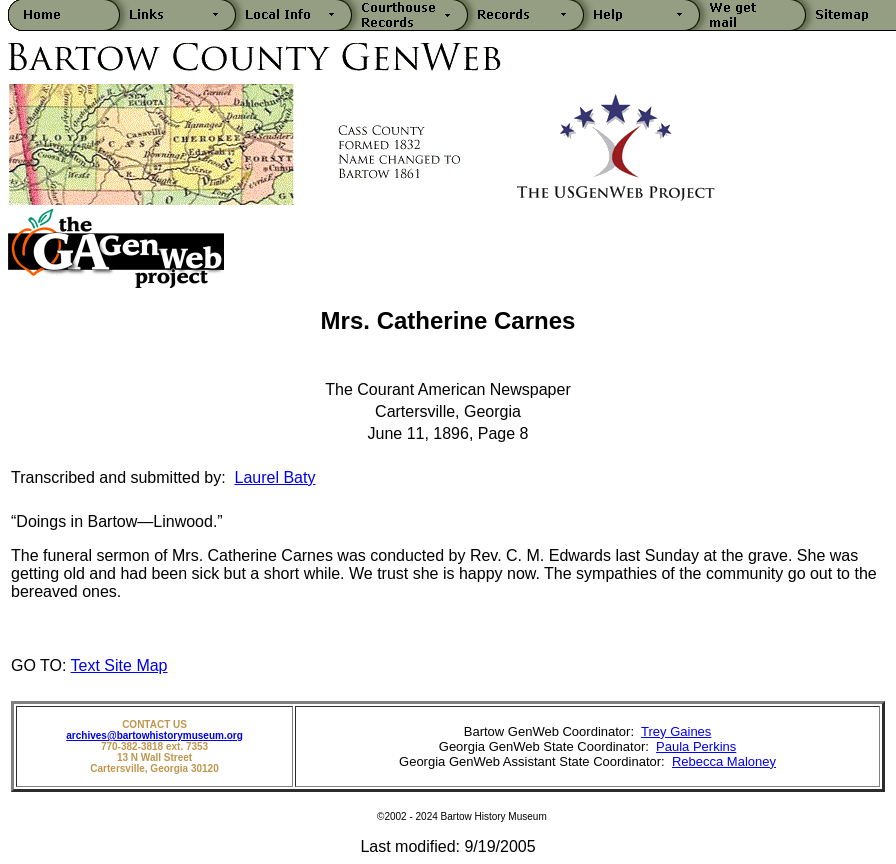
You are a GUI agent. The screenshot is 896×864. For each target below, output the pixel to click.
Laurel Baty (275, 477)
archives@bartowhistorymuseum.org (154, 735)
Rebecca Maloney (724, 761)
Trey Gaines (676, 731)
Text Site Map (119, 665)
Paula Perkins (696, 746)
